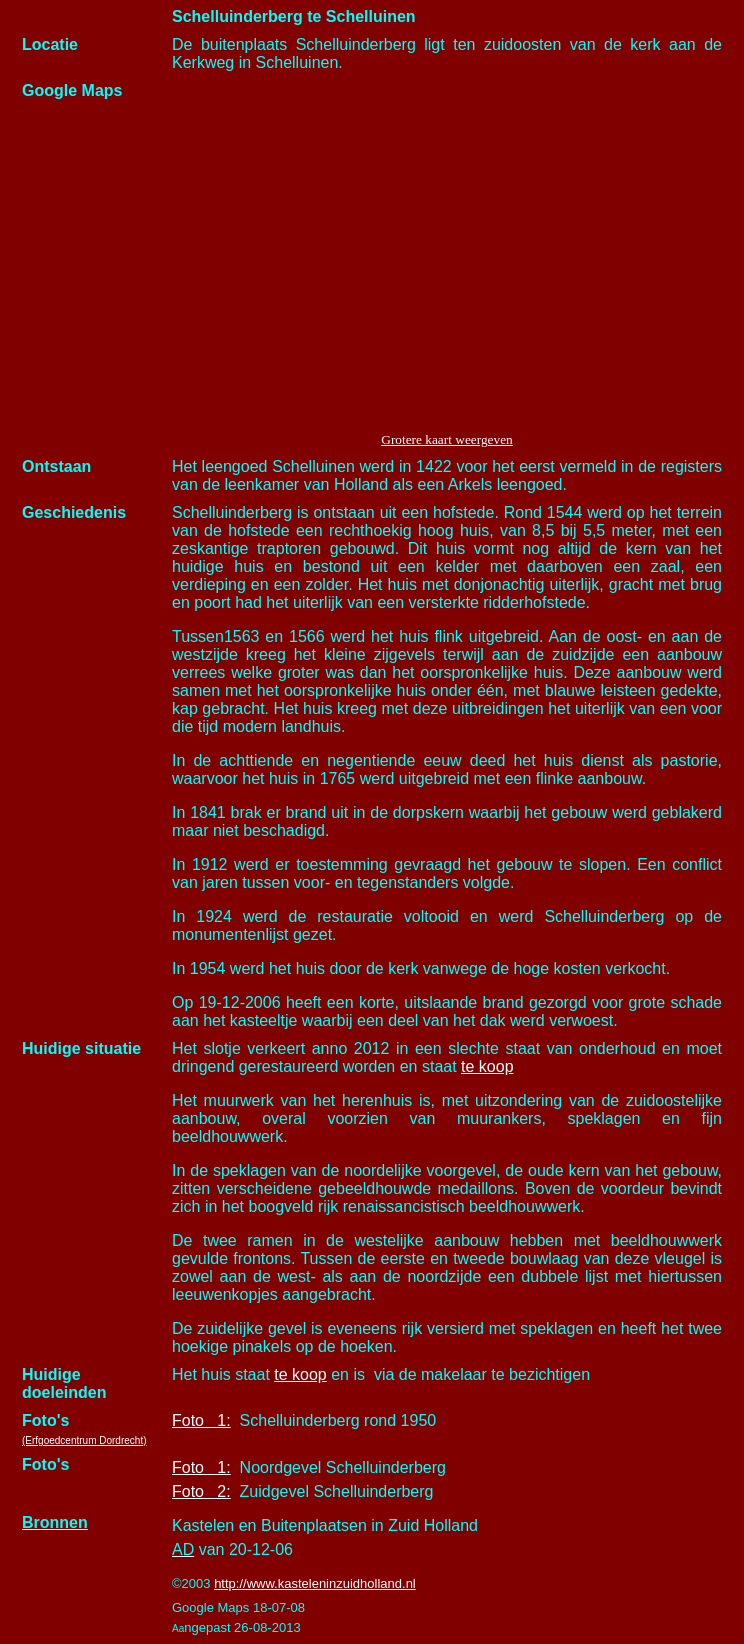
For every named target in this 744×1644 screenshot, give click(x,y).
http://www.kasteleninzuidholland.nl (315, 1583)
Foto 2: (201, 1491)
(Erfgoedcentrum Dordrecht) (84, 1440)
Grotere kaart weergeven (446, 439)
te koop (487, 1066)
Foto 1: (201, 1420)
